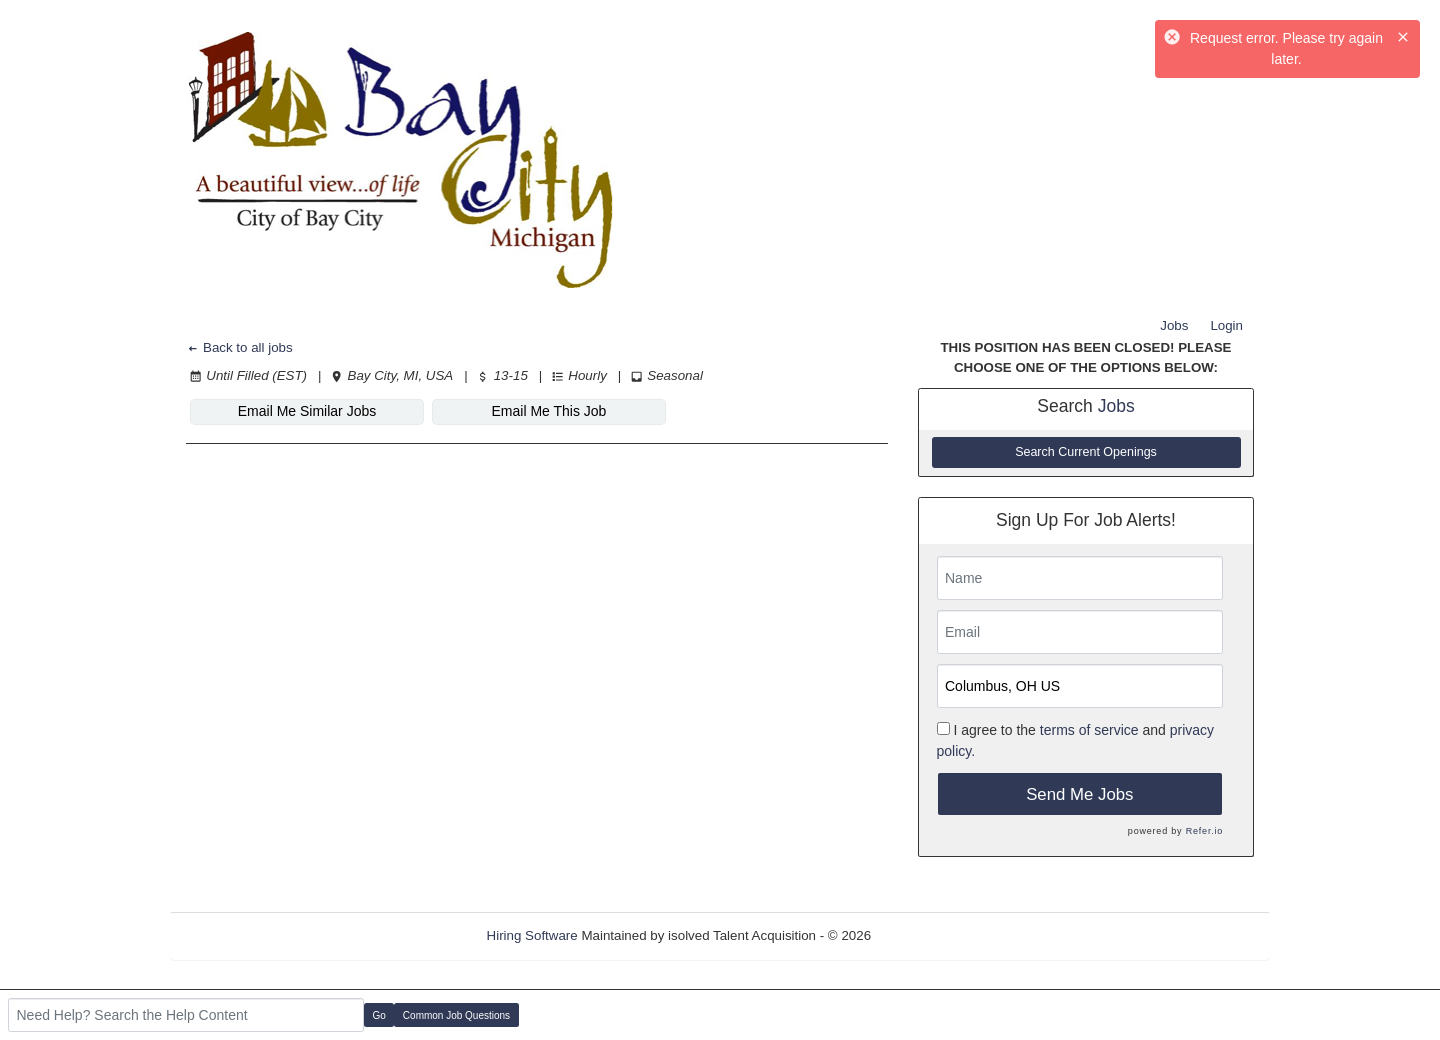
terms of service (1089, 730)
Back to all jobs (239, 347)
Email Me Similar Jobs (307, 411)
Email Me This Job (549, 411)
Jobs (1174, 325)
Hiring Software (532, 935)
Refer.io (1204, 831)
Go (379, 1015)
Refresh (930, 935)
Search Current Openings (1086, 452)
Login (1226, 325)
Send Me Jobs (1079, 794)
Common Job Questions (456, 1015)
